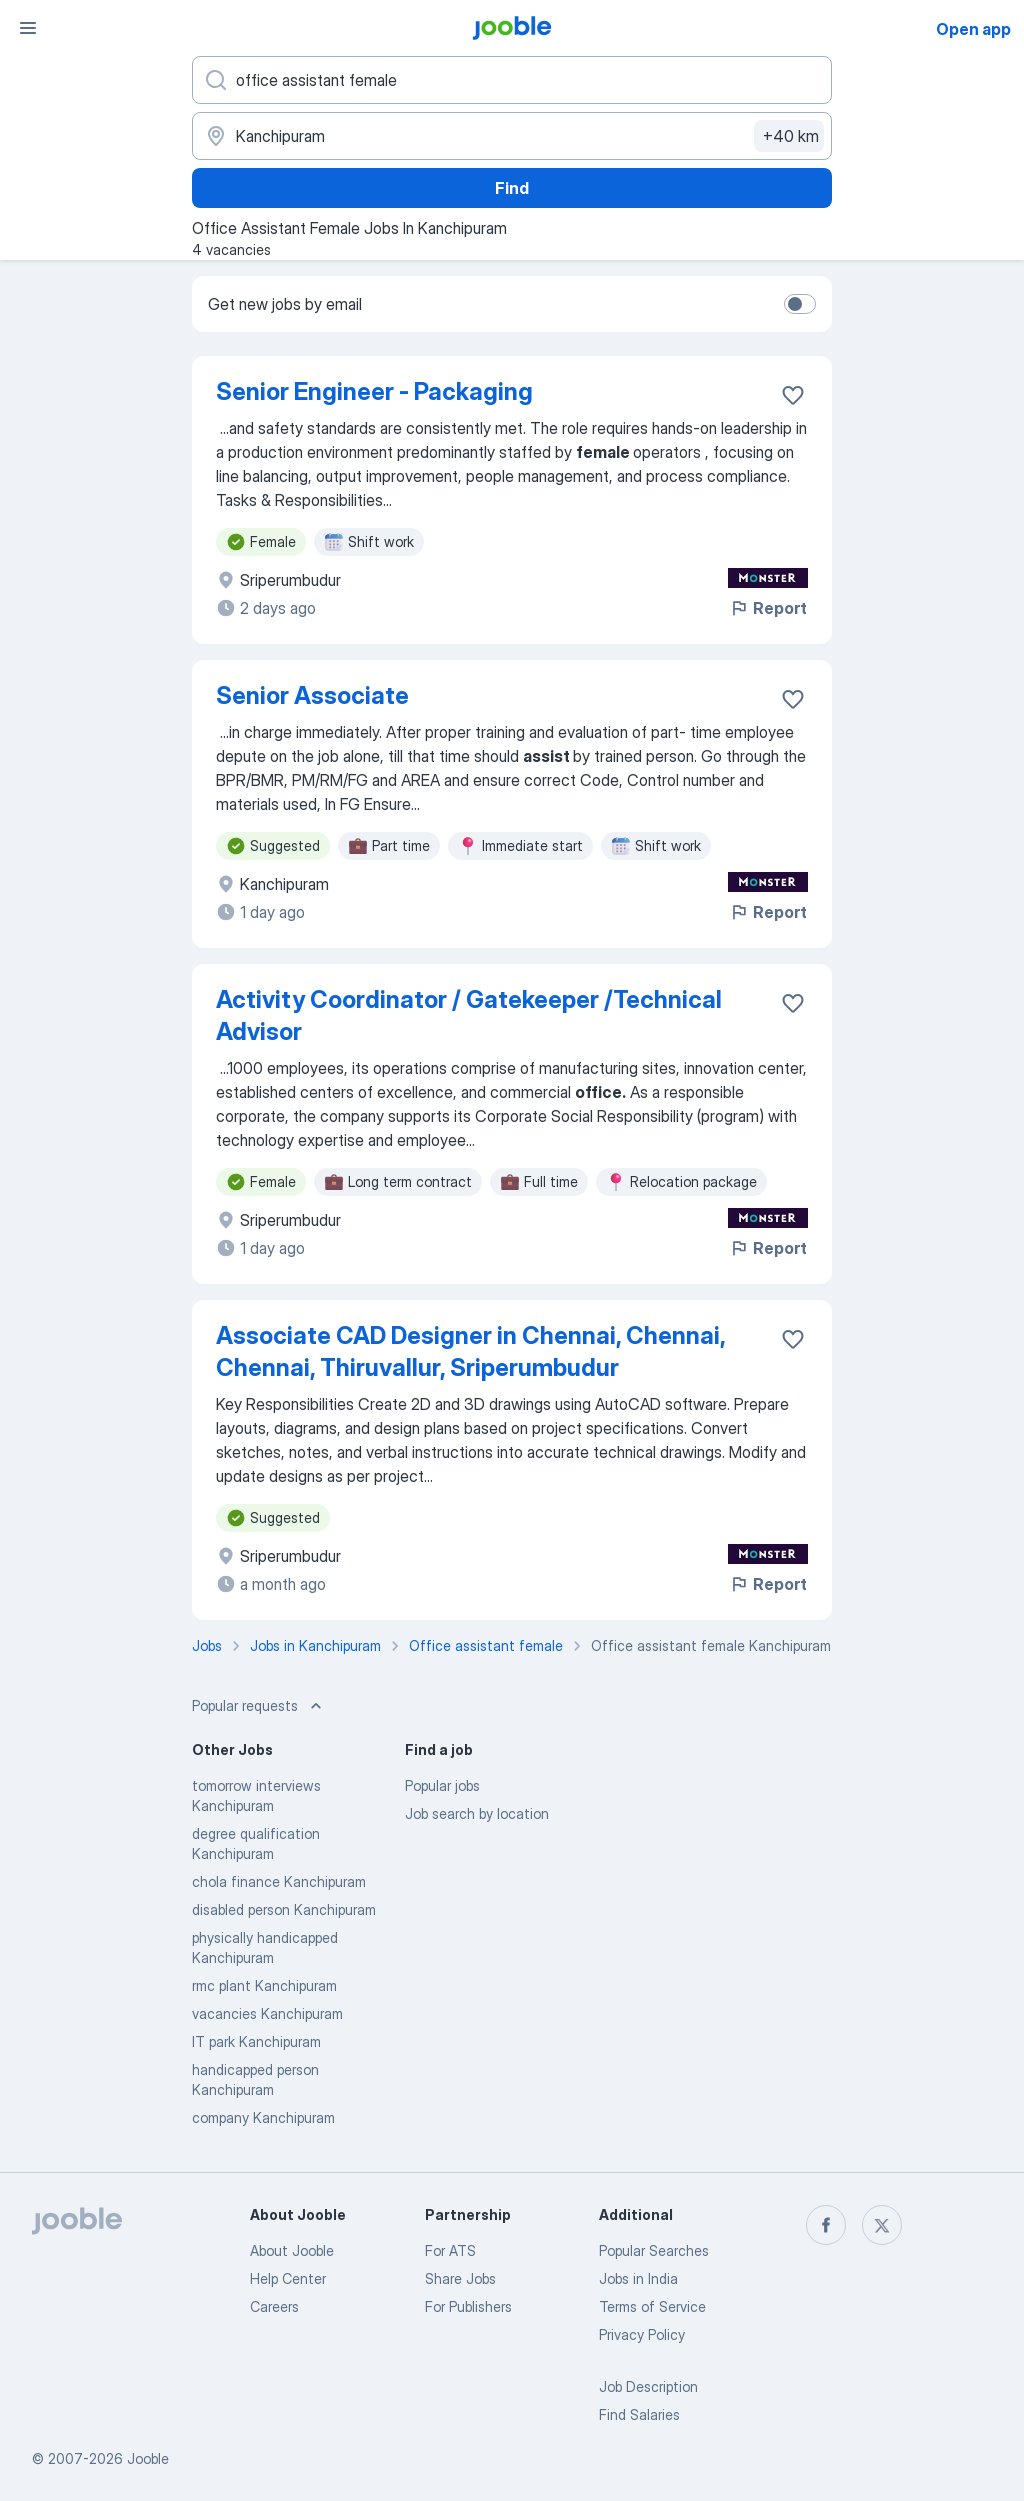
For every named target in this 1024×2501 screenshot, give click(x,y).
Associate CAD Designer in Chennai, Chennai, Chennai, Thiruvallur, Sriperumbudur (470, 1351)
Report (768, 608)
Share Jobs (460, 2278)
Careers (274, 2306)
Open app (973, 29)
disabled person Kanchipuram (284, 1909)
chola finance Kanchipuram (279, 1881)
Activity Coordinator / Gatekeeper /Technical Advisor (469, 1015)
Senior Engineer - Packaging (374, 391)
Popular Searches (654, 2250)
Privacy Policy (642, 2334)
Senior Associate (312, 695)
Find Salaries (639, 2414)
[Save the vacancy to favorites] (793, 395)
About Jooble (292, 2250)
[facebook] (826, 2225)
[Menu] (28, 28)
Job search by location (477, 1813)
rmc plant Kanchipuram (264, 1985)
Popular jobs (442, 1785)
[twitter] (882, 2225)
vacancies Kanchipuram (267, 2013)
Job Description (648, 2386)
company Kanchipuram (263, 2117)
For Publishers (468, 2306)
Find (512, 188)
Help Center (288, 2278)
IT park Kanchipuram (256, 2041)
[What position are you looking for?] (512, 80)
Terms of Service (652, 2306)
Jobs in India (638, 2278)
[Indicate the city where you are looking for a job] (512, 136)
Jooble (148, 2458)
